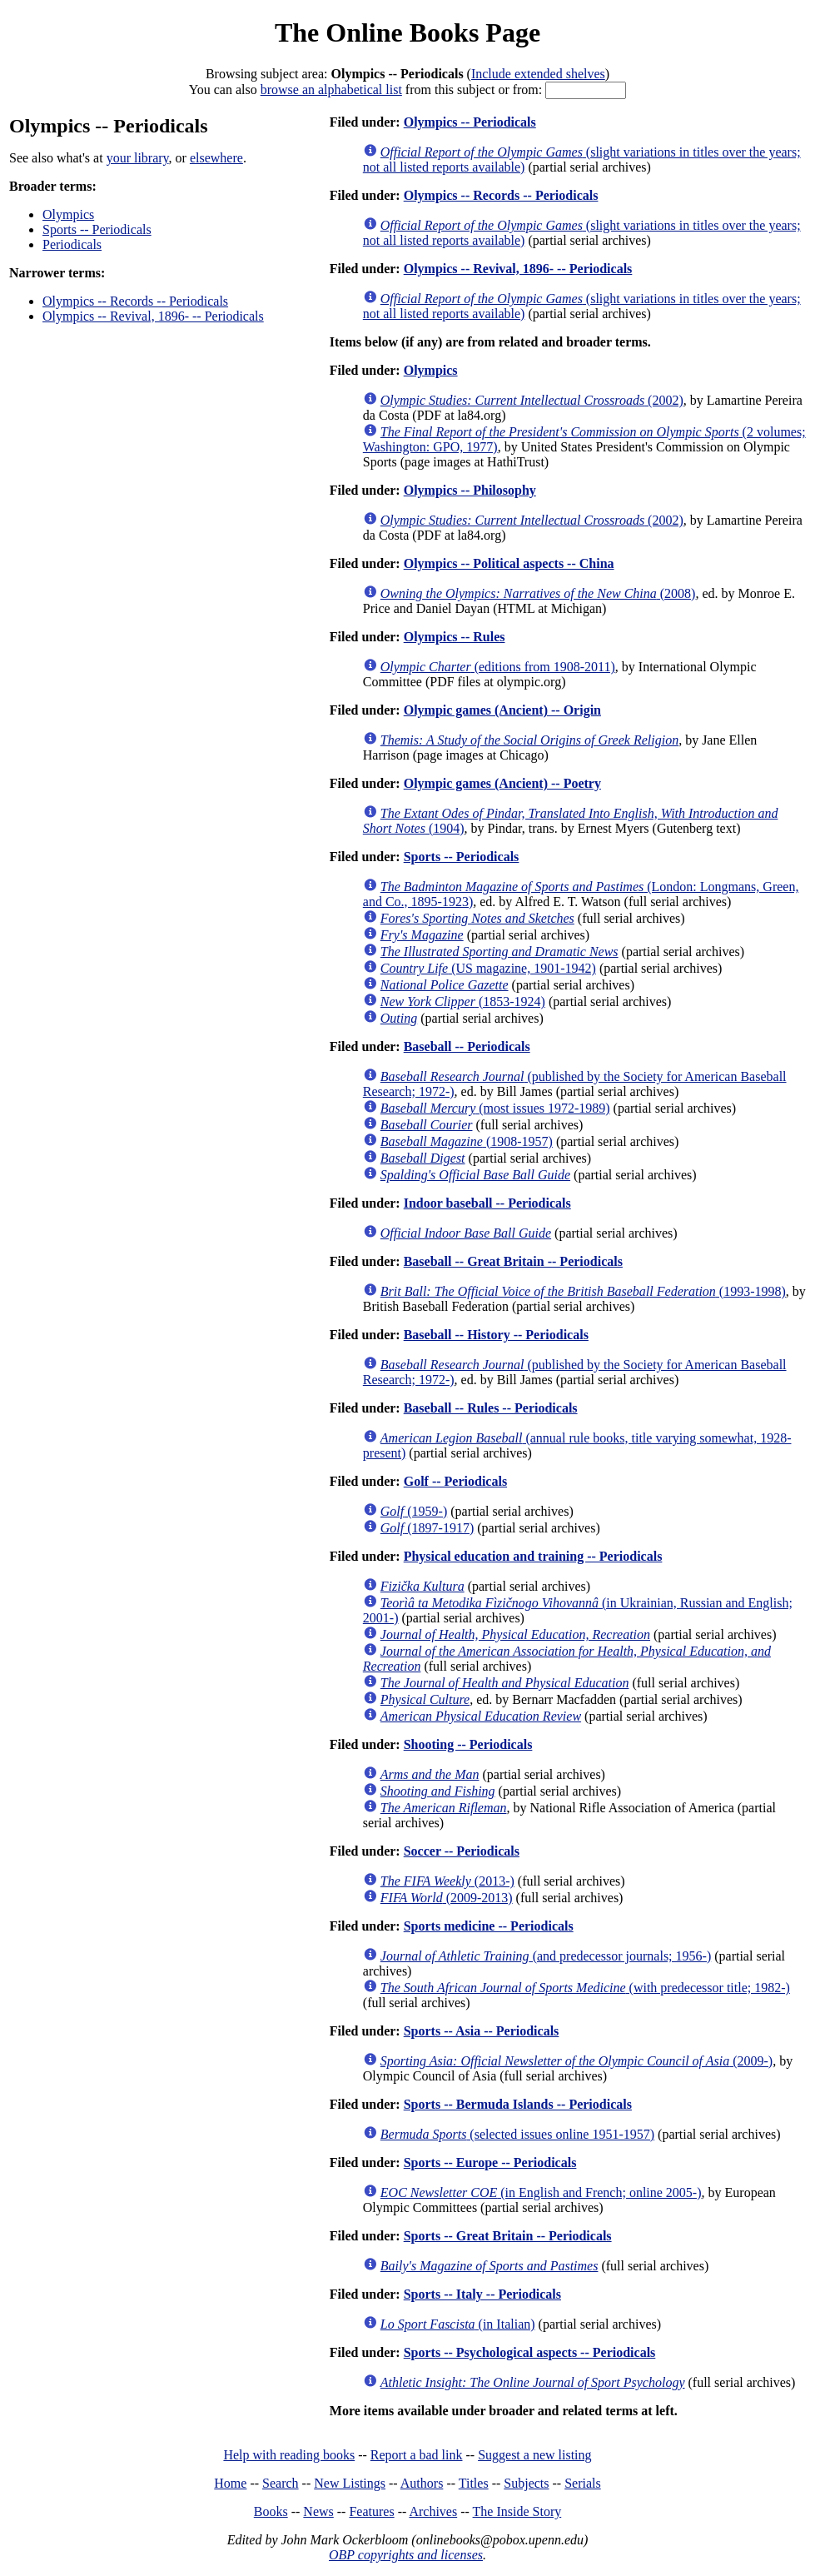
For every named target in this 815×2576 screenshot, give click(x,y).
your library (138, 158)
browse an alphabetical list (331, 89)
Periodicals (72, 244)
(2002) (531, 400)
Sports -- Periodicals (97, 229)
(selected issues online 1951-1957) (517, 2134)
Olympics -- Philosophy (470, 490)
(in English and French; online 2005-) (541, 2192)
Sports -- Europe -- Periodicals (490, 2162)
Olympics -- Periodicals (470, 122)
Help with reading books (289, 2455)
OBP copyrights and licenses (406, 2555)
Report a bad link (416, 2455)
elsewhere (216, 158)
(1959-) (413, 1511)
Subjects (526, 2483)
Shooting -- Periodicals (468, 1744)
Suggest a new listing (534, 2455)
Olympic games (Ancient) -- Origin (502, 710)
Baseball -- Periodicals (467, 1046)
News (318, 2511)
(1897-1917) (427, 1528)
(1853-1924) (462, 1001)
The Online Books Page (407, 32)
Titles (474, 2483)
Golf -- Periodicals (455, 1481)
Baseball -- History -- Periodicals (496, 1335)
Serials (582, 2483)
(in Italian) (457, 2324)
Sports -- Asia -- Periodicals (481, 2031)
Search (280, 2483)
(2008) (538, 593)
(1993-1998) (583, 1291)
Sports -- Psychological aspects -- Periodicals (530, 2352)
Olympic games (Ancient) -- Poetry (502, 783)
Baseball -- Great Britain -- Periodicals (513, 1261)
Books (271, 2511)
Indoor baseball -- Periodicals (487, 1203)
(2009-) (576, 2061)
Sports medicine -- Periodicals (489, 1926)
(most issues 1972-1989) (495, 1108)
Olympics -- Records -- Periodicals (135, 301)
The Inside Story (517, 2511)
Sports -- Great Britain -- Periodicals (508, 2236)
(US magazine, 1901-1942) (488, 968)
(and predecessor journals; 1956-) (545, 1956)
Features (371, 2511)
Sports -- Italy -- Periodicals (482, 2294)
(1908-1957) (466, 1141)
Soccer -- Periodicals (461, 1851)
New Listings (349, 2483)
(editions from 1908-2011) (497, 667)
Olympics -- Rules (454, 637)
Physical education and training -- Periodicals (533, 1556)
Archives (433, 2511)
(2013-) (447, 1881)
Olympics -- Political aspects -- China (509, 563)
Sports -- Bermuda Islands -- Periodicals (518, 2104)
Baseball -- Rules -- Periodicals (491, 1408)
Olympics (68, 214)
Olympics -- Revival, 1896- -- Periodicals (153, 316)
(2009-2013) (446, 1898)
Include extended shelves (538, 74)
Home (230, 2483)
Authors (422, 2483)
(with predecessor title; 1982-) (585, 1988)
